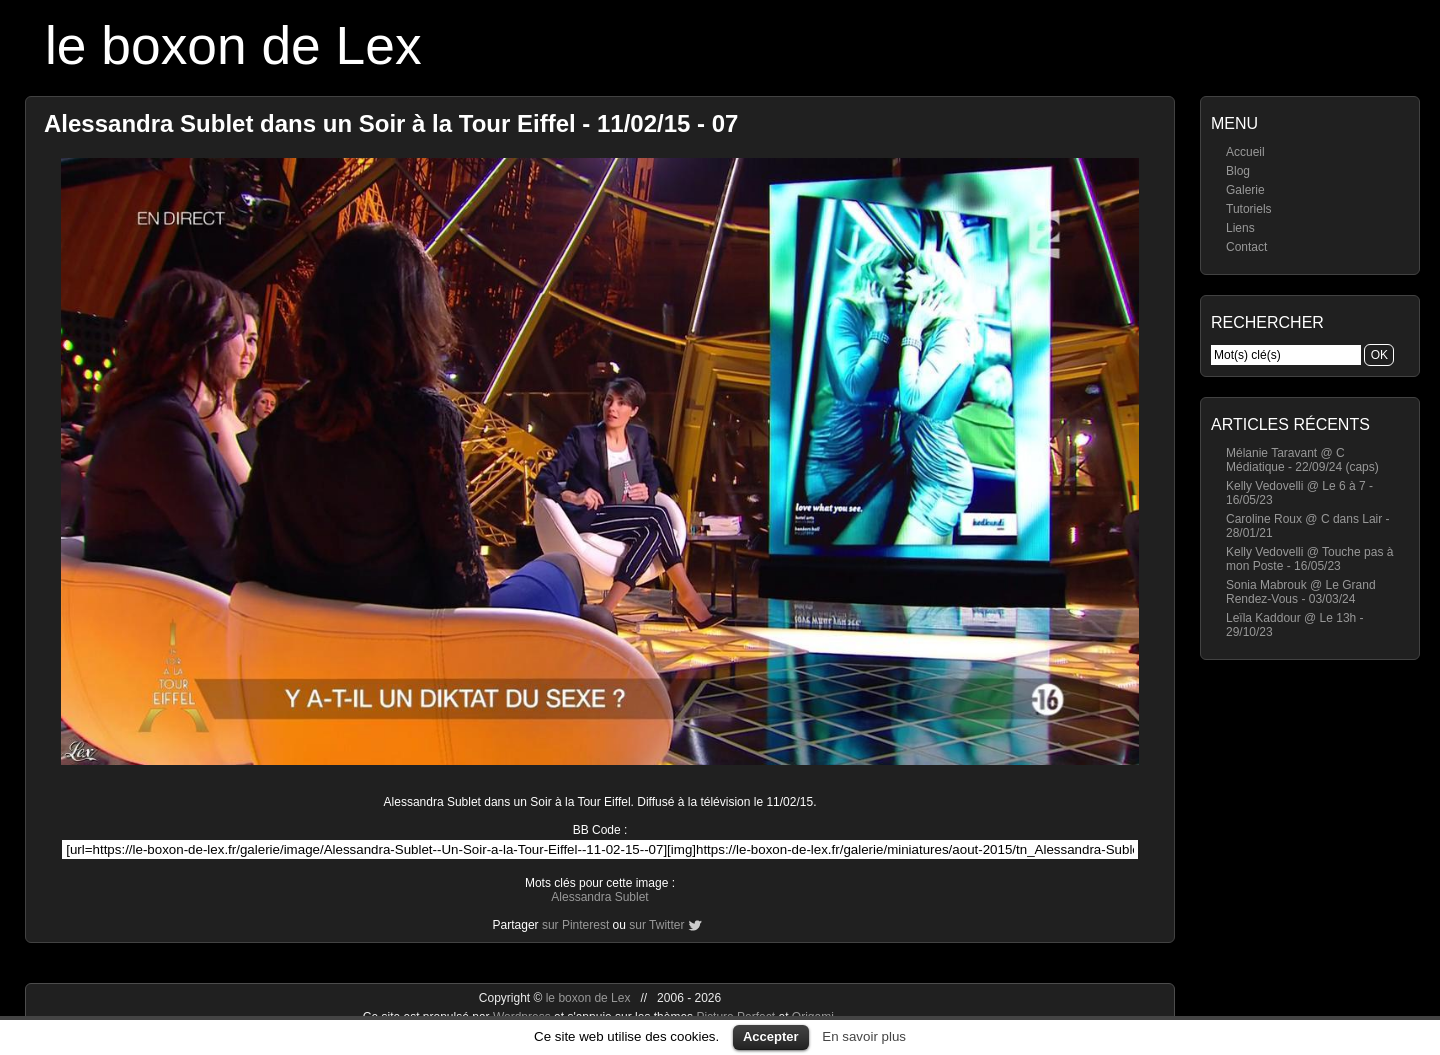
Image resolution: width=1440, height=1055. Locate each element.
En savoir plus (864, 1036)
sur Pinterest (575, 925)
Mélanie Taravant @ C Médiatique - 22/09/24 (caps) (1302, 460)
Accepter (771, 1036)
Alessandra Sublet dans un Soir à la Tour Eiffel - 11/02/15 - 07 (391, 123)
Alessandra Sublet (599, 897)
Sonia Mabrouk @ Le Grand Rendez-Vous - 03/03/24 (1301, 592)
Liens (1240, 228)
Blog (1238, 171)
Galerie (1245, 190)
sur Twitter (656, 925)
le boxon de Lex (233, 45)
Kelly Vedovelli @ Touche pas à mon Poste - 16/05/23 (1309, 559)
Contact (1246, 247)
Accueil (1245, 152)
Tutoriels (1249, 209)
